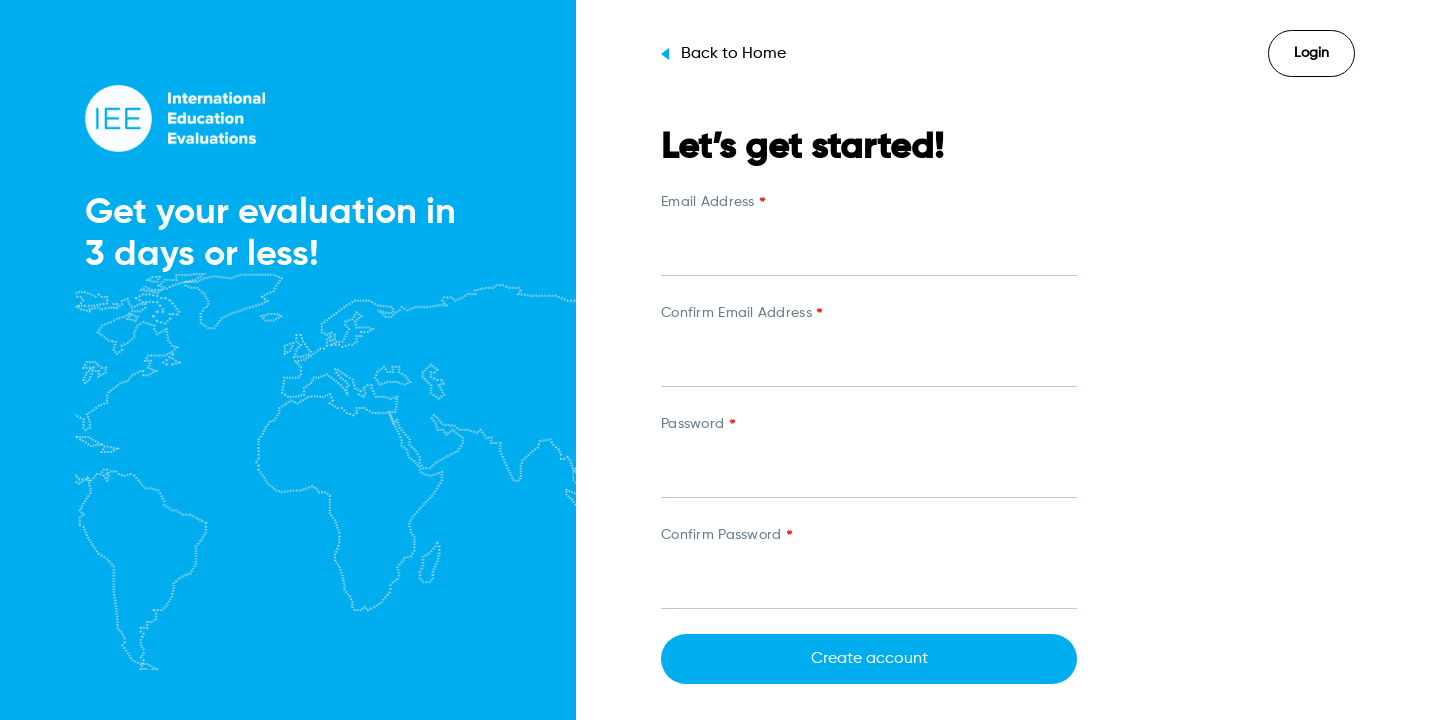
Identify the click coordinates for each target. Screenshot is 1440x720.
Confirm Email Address (741, 315)
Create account (869, 659)
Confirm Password (726, 537)
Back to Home (723, 54)
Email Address (713, 204)
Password (697, 426)
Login (1311, 53)
